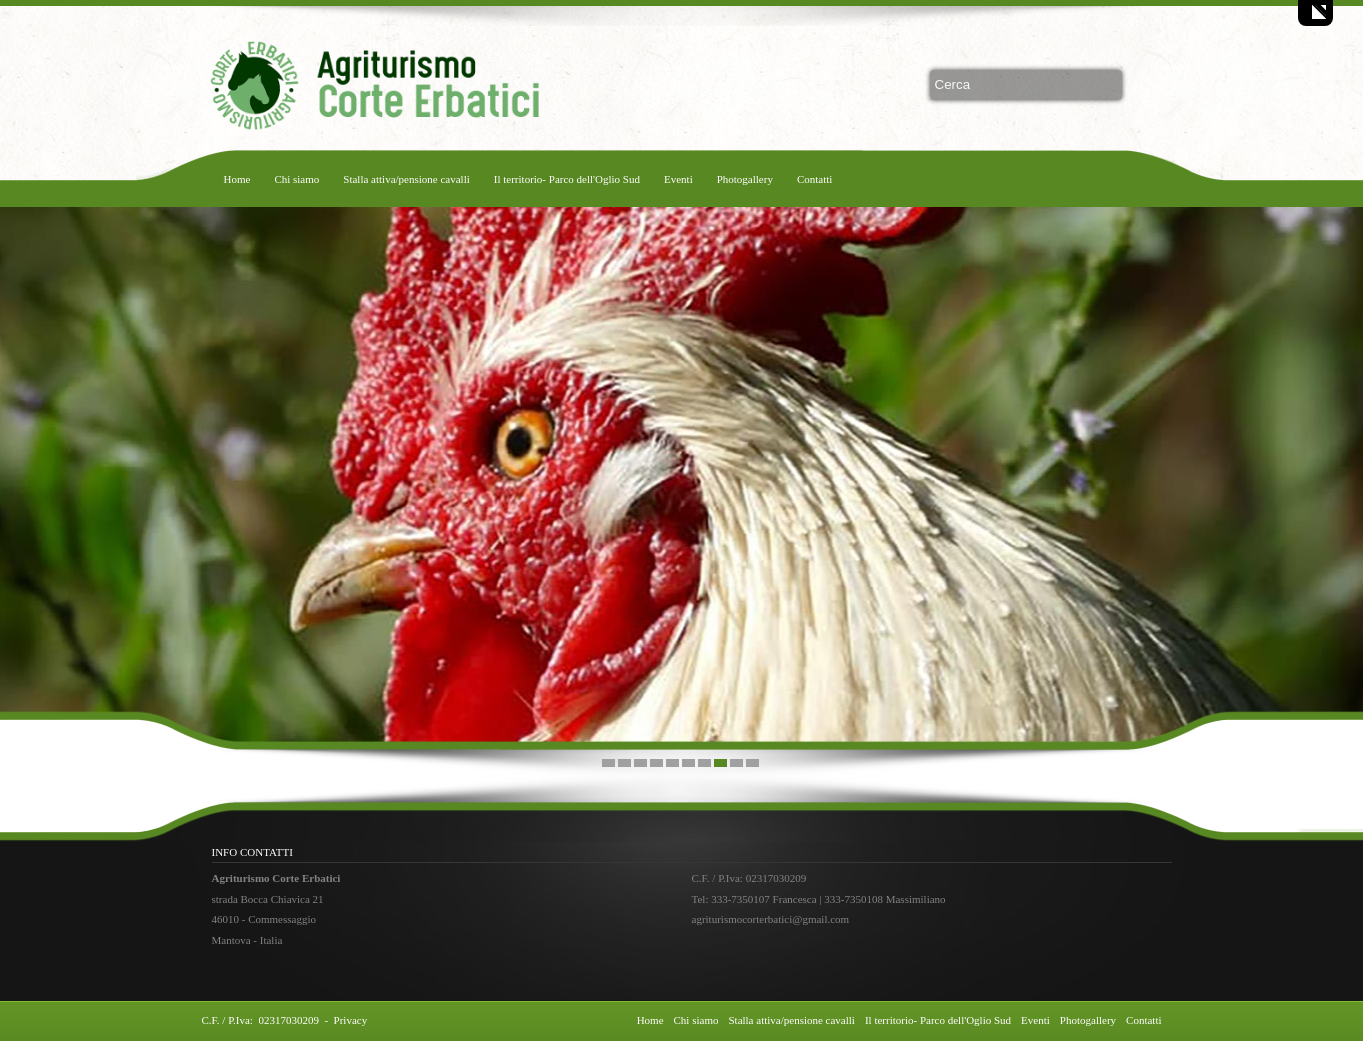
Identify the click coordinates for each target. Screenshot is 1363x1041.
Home (237, 179)
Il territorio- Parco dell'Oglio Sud (567, 179)
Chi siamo (296, 179)
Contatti (814, 179)
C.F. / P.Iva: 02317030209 (260, 1020)
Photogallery (745, 179)
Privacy (351, 1020)
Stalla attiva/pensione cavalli (406, 179)
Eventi (678, 179)
